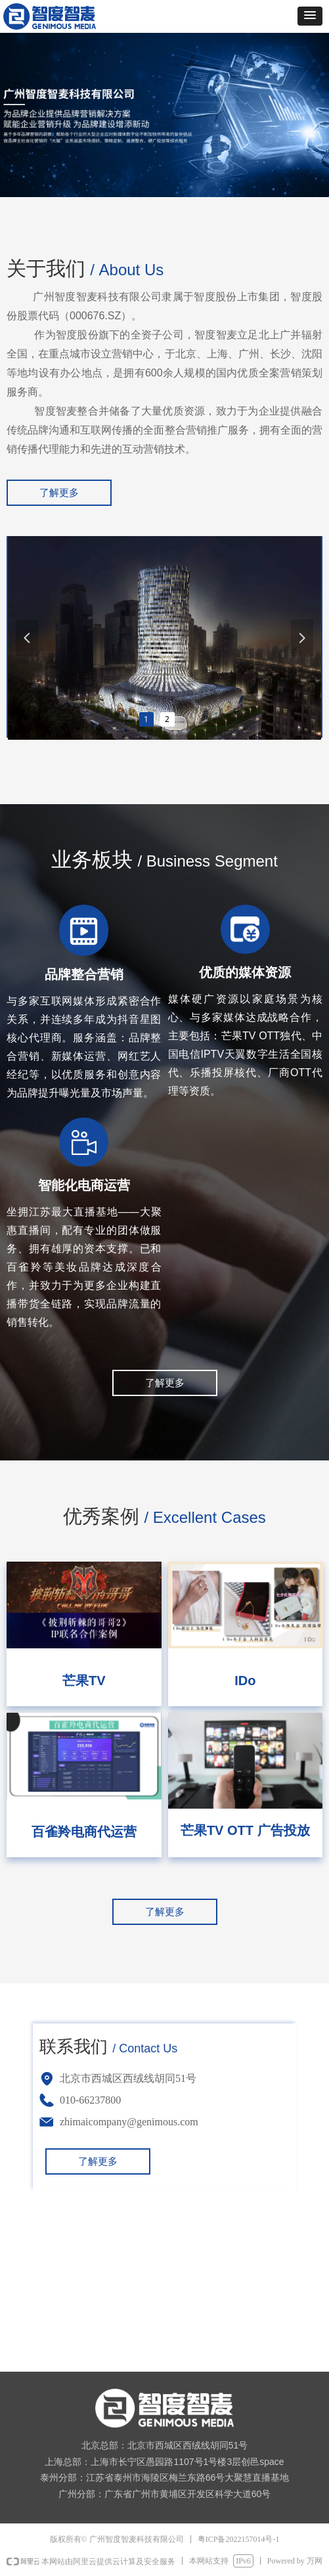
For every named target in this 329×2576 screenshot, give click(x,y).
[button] (309, 16)
